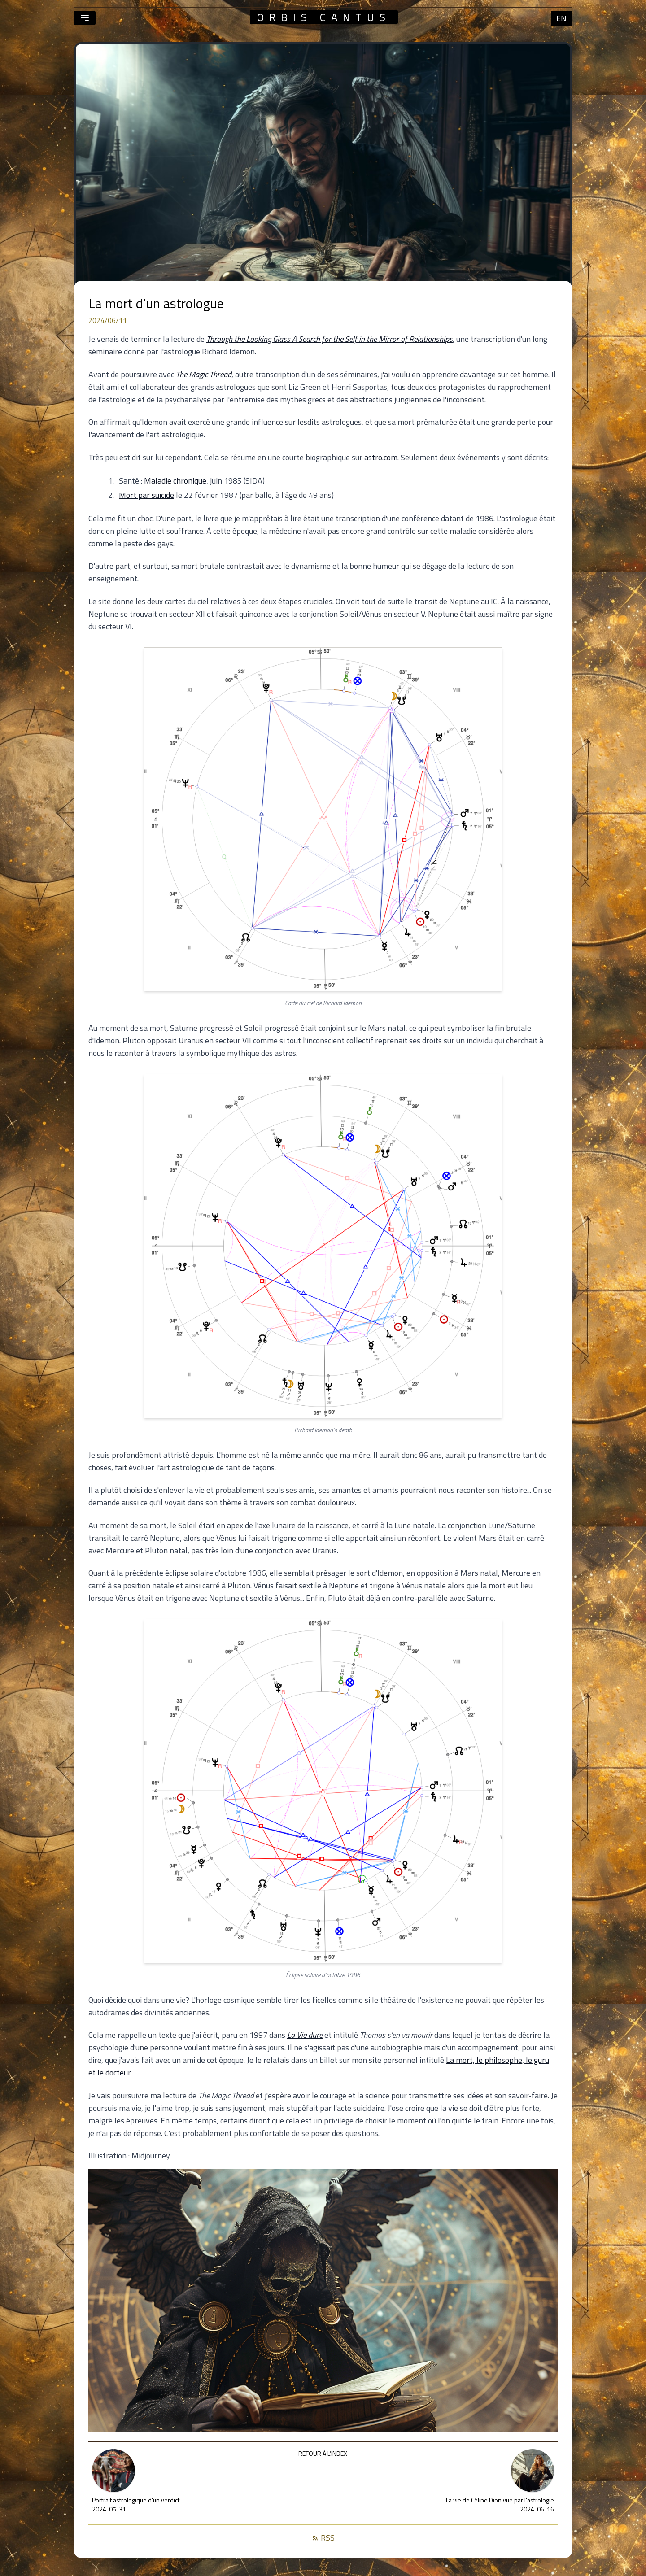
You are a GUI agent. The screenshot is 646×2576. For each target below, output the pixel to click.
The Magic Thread (203, 374)
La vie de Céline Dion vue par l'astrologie (500, 2500)
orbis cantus (324, 17)
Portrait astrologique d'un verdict (135, 2500)
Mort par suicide (146, 495)
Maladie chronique (175, 481)
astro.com (380, 457)
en (561, 18)
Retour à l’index (322, 2453)
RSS (323, 2538)
